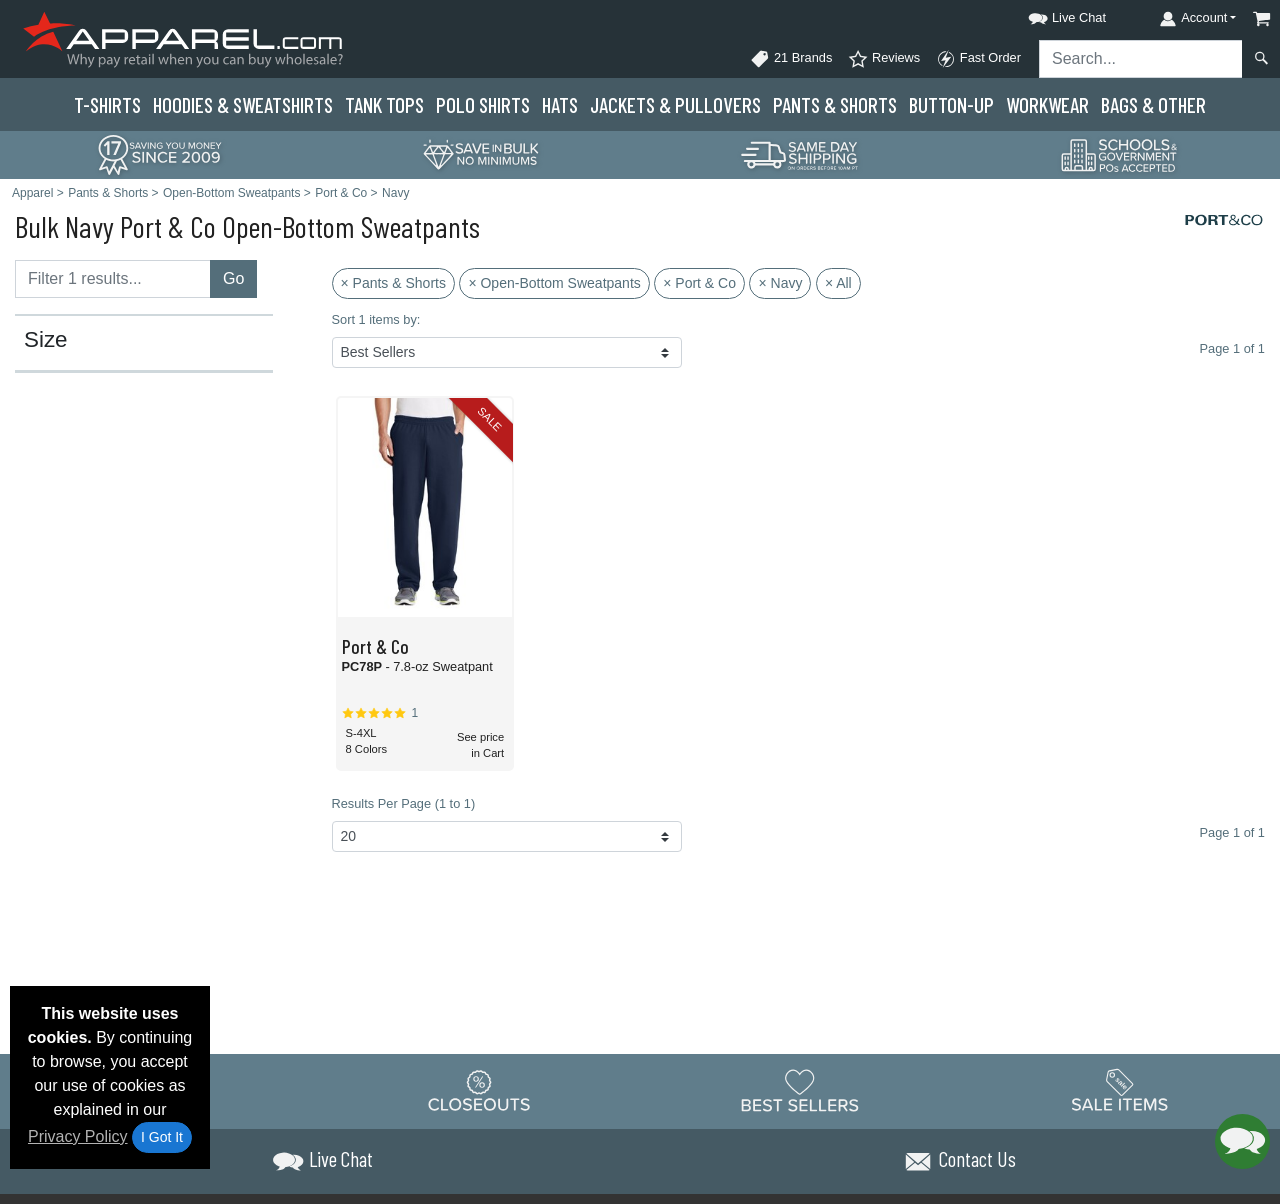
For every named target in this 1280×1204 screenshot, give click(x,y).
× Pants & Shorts (393, 283)
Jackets (675, 104)
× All (838, 283)
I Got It (162, 1137)
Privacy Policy (78, 1136)
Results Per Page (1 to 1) (404, 803)
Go (233, 278)
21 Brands (791, 59)
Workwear (1047, 104)
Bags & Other (1153, 104)
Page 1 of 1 (1232, 832)
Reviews (884, 59)
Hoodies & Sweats (243, 104)
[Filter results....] (113, 279)
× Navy (780, 283)
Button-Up (951, 104)
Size (46, 340)
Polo (483, 104)
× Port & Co (699, 283)
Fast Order (978, 59)
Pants (835, 104)
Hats (560, 104)
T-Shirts (107, 104)
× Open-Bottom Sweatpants (554, 283)
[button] (1049, 14)
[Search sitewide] (1141, 59)
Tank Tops (384, 104)
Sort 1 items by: (376, 319)
